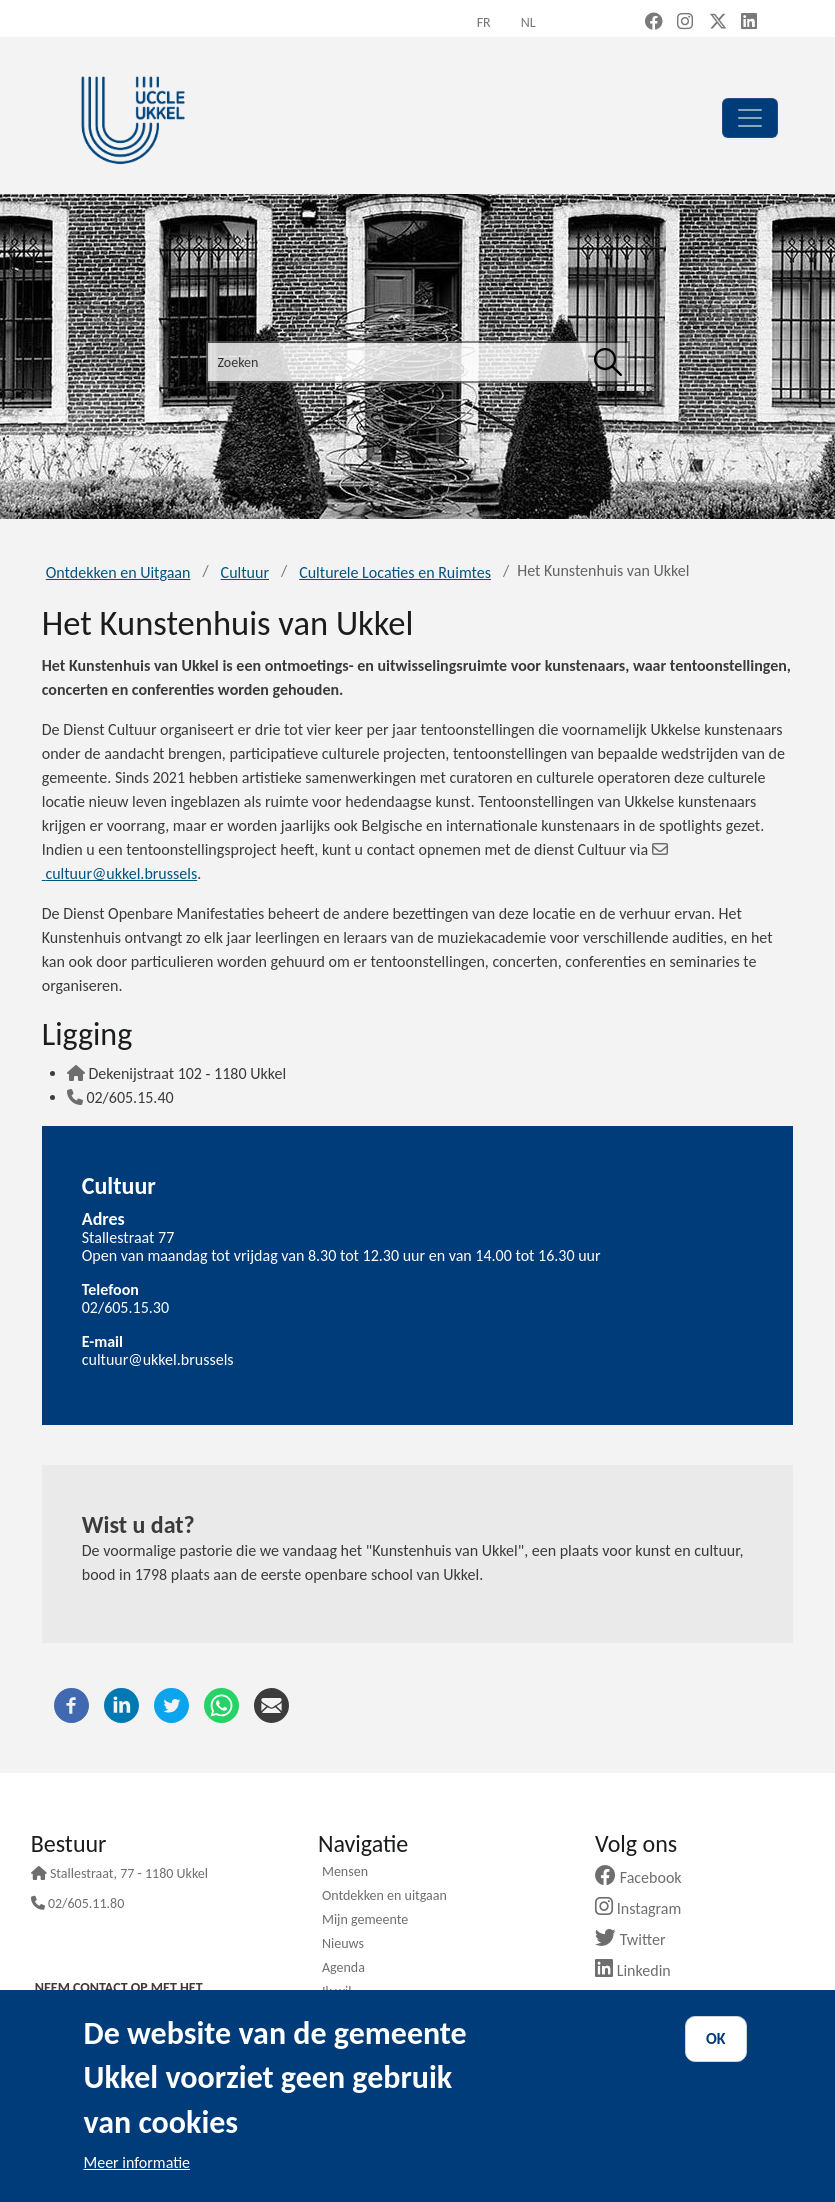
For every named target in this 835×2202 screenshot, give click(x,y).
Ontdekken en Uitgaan (118, 572)
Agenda (343, 1969)
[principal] (750, 118)
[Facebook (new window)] (654, 23)
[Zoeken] (608, 362)
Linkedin (640, 1970)
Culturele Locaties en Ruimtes (395, 572)
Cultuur (245, 572)
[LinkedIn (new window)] (749, 23)
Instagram (645, 1908)
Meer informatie (137, 2162)
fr (484, 22)
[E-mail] (271, 1703)
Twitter (637, 1939)
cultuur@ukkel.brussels (158, 1359)
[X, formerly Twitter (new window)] (718, 23)
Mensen (345, 1873)
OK (716, 2038)
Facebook (646, 1877)
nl (528, 22)
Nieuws (343, 1945)
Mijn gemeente (365, 1921)
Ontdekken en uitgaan (384, 1897)
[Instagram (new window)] (685, 23)
